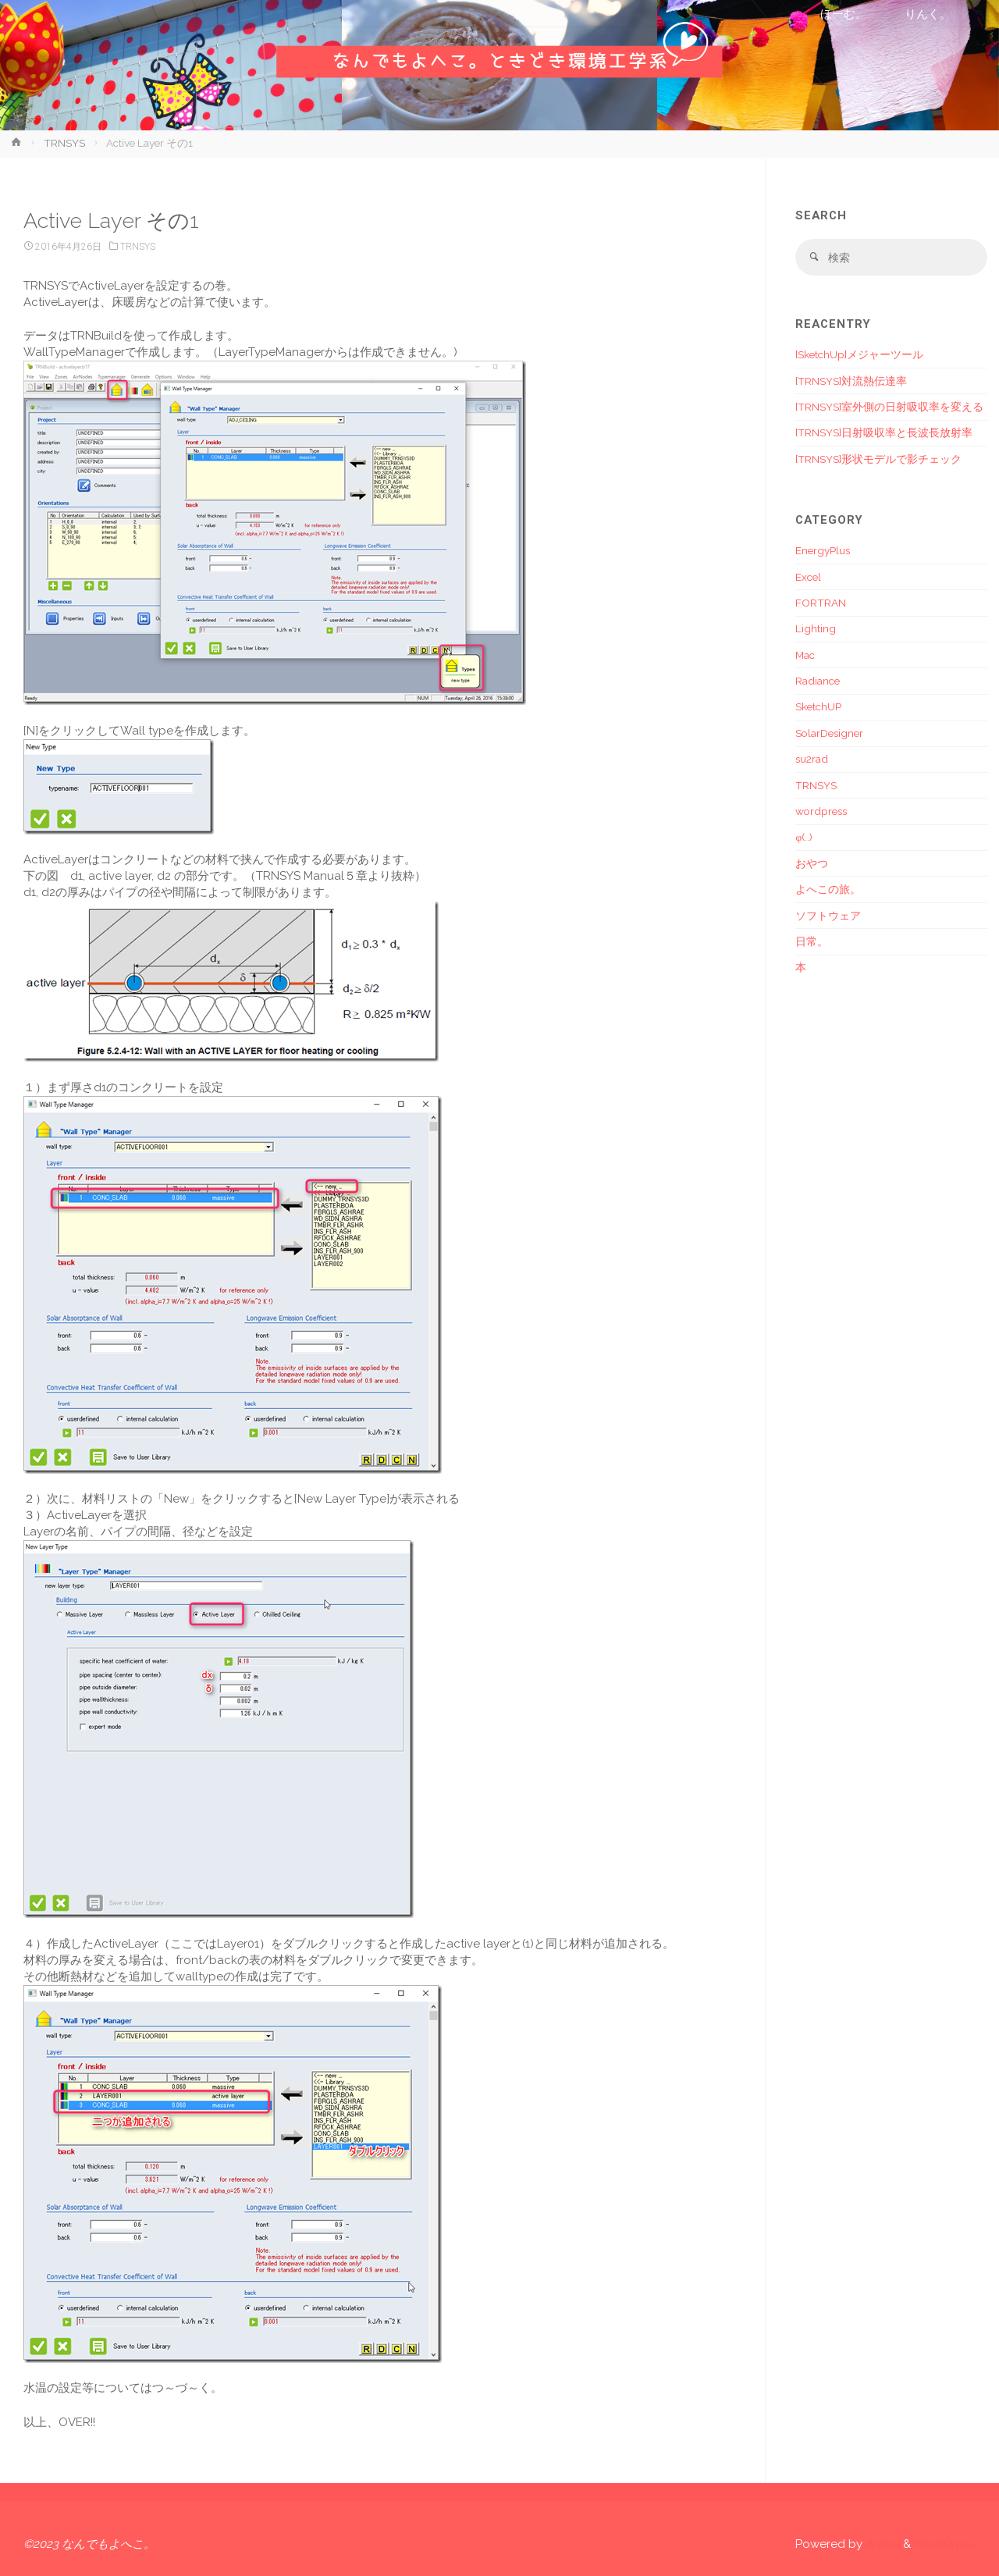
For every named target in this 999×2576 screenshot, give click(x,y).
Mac (805, 655)
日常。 (811, 941)
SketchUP (818, 706)
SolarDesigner (829, 733)
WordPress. (944, 2544)
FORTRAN (820, 602)
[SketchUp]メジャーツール (859, 354)
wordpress (821, 811)
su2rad (811, 759)
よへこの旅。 (828, 889)
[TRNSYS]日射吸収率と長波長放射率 (883, 432)
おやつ (811, 863)
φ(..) (803, 837)
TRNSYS (64, 143)
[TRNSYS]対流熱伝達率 (851, 381)
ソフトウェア (828, 915)
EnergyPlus (822, 550)
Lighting (815, 628)
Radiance (817, 680)
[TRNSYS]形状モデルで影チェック (878, 459)
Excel (808, 577)
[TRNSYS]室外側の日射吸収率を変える (889, 406)
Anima (881, 2544)
